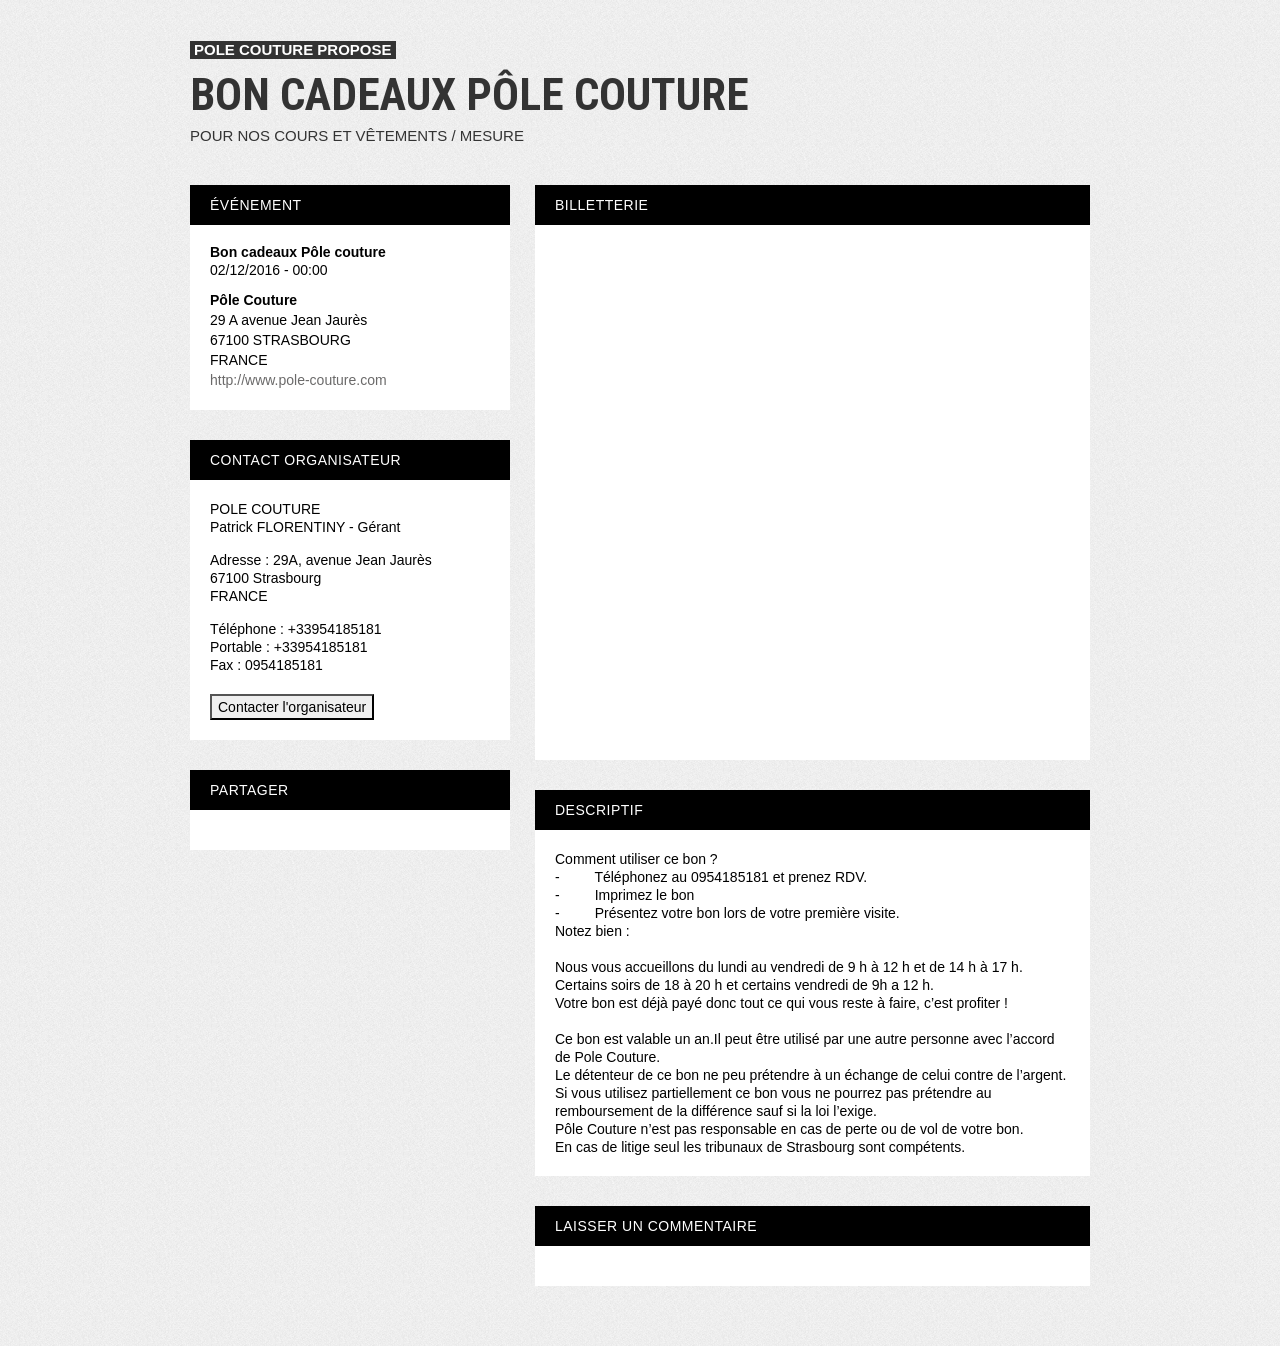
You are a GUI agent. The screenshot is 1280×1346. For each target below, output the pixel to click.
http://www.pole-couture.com (298, 380)
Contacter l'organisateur (292, 707)
